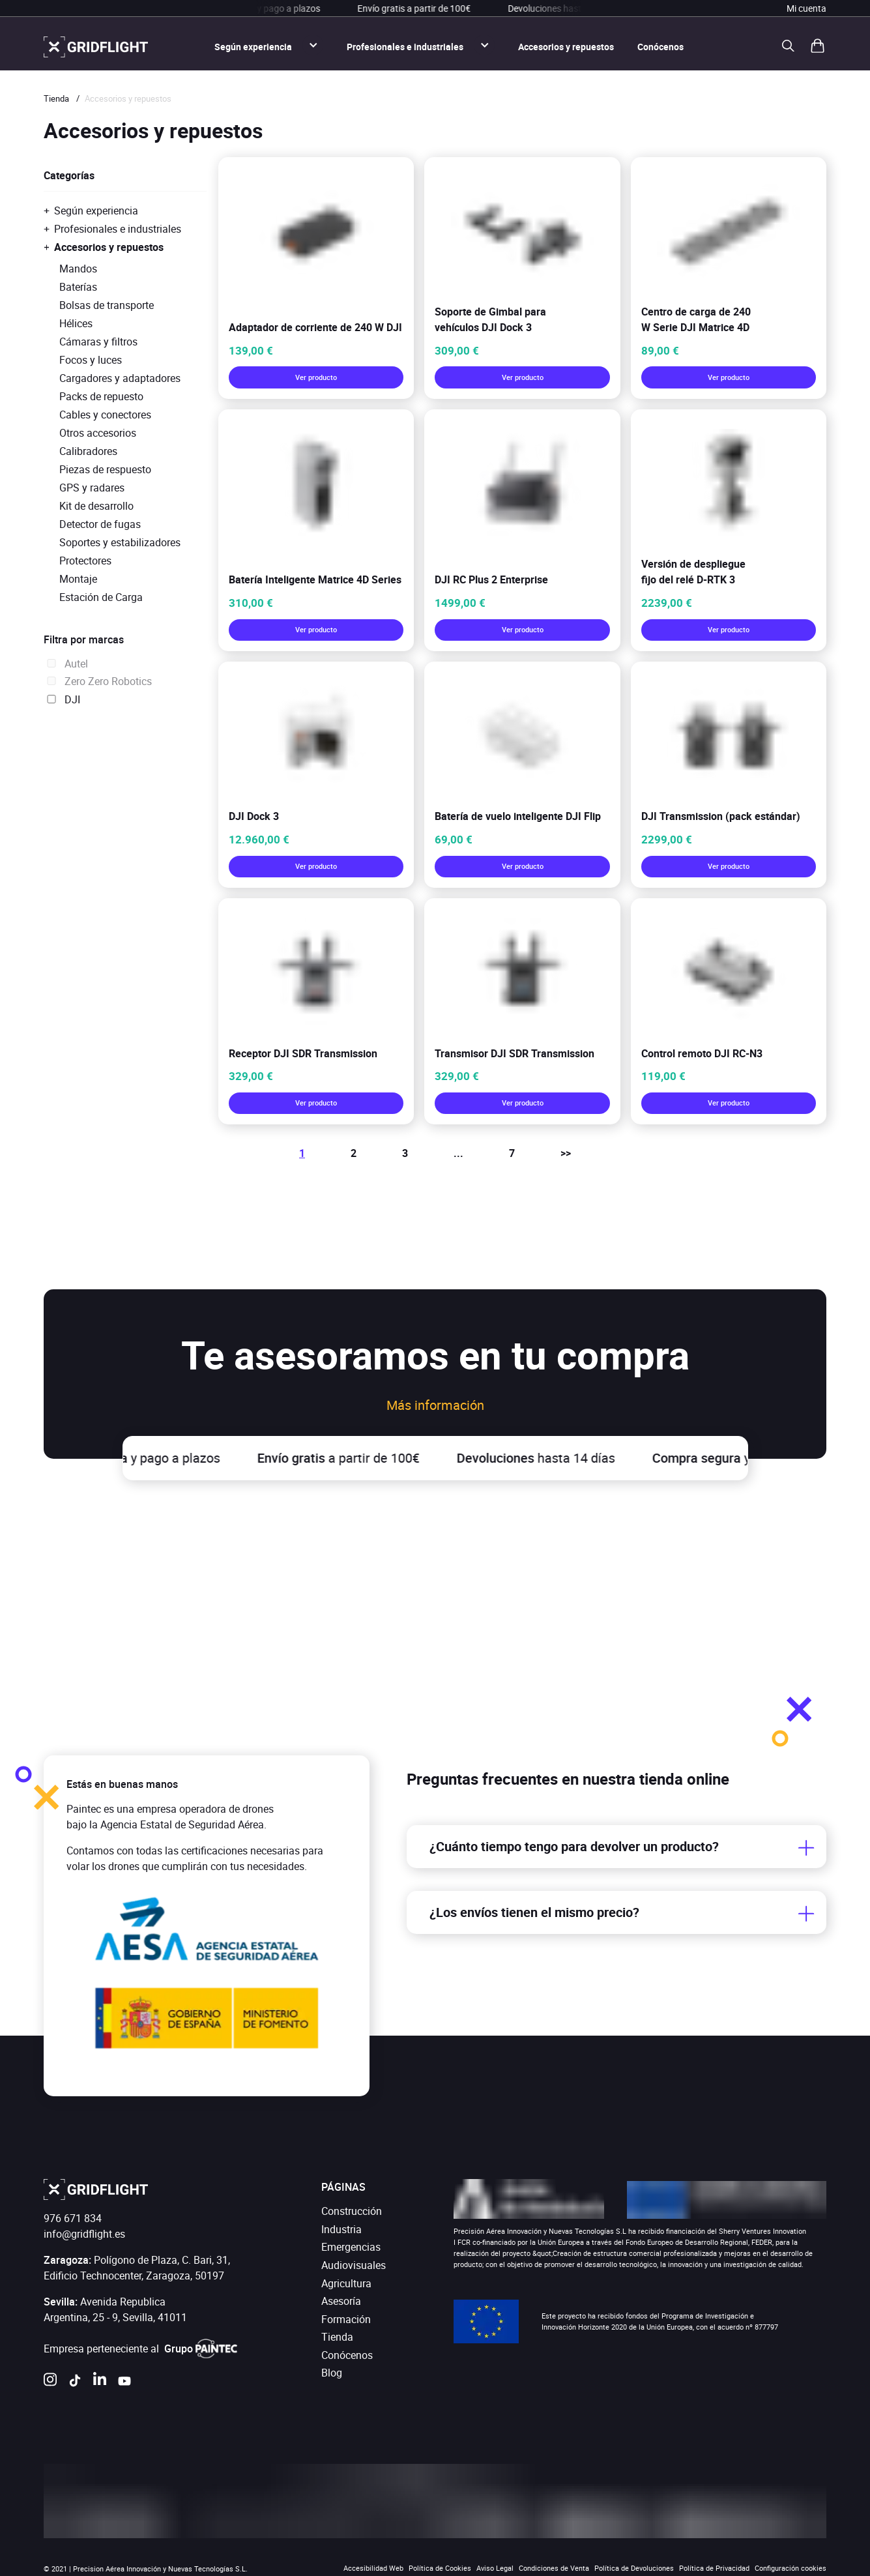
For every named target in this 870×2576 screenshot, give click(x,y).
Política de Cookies (440, 2568)
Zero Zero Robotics (98, 681)
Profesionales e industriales (405, 46)
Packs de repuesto (101, 396)
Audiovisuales (353, 2265)
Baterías (78, 287)
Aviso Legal (495, 2568)
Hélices (76, 323)
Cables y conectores (105, 414)
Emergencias (351, 2247)
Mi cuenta (806, 8)
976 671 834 (73, 2218)
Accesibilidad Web (373, 2568)
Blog (331, 2372)
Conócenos (660, 46)
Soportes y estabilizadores (120, 542)
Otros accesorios (97, 433)
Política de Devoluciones (634, 2568)
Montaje (78, 579)
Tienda (56, 98)
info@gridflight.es (84, 2234)
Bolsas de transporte (106, 305)
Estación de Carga (101, 597)
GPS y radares (91, 487)
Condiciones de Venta (554, 2568)
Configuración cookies (790, 2568)
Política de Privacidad (714, 2568)
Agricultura (346, 2283)
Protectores (85, 560)
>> (565, 1153)
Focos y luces (90, 360)
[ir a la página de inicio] (96, 47)
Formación (346, 2319)
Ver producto (316, 377)
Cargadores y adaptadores (120, 378)
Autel (66, 663)
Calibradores (88, 451)
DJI (62, 699)
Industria (341, 2229)
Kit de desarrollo (96, 506)
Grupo (200, 2348)
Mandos (78, 268)
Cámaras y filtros (98, 341)
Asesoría (341, 2301)
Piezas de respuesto (105, 469)
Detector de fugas (100, 524)
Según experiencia (253, 46)
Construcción (351, 2211)
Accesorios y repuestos (566, 46)
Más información (435, 1405)
